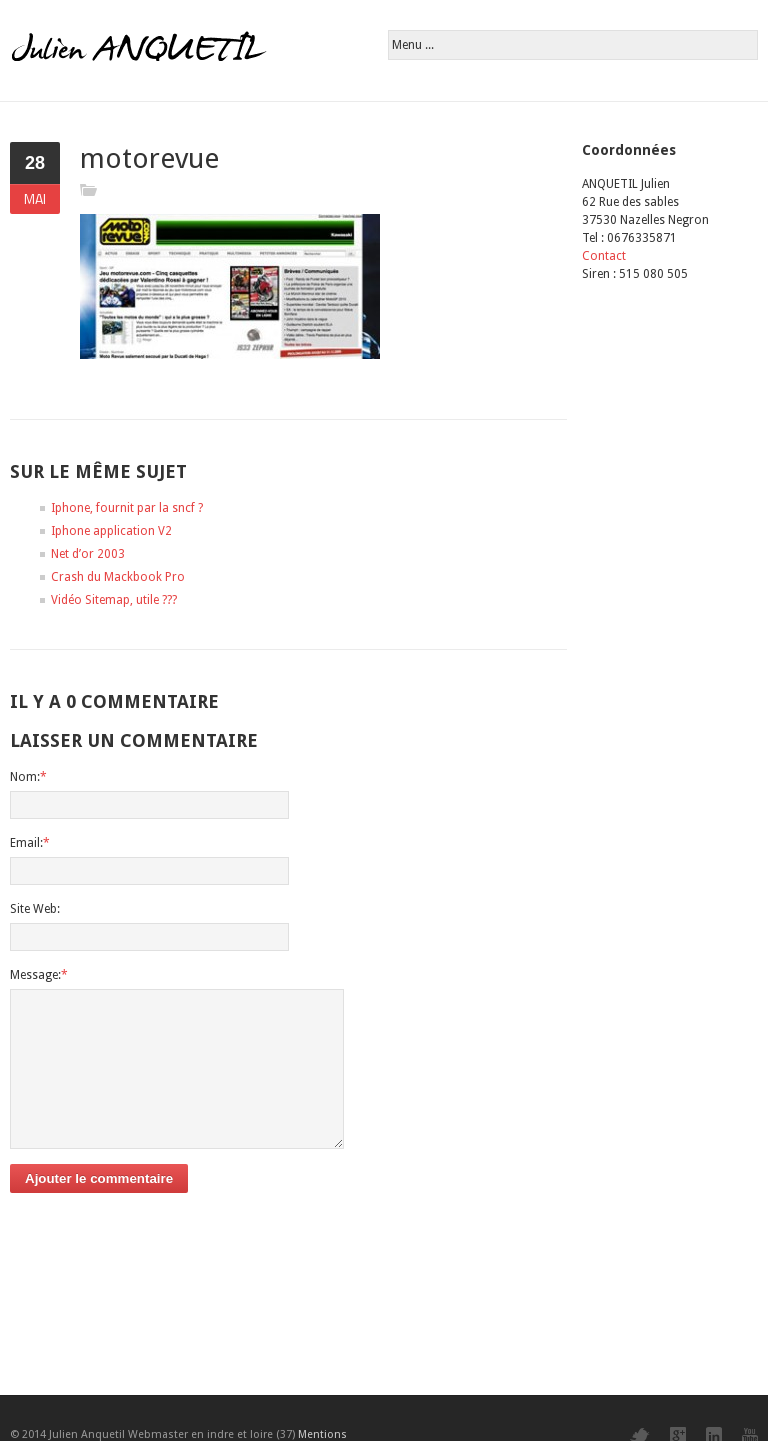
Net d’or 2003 (88, 554)
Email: (30, 843)
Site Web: (35, 909)
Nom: (28, 777)
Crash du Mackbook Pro (118, 577)
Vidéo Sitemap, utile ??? (114, 600)
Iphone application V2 (111, 531)
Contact (604, 256)
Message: (39, 975)
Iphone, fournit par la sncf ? (127, 508)
